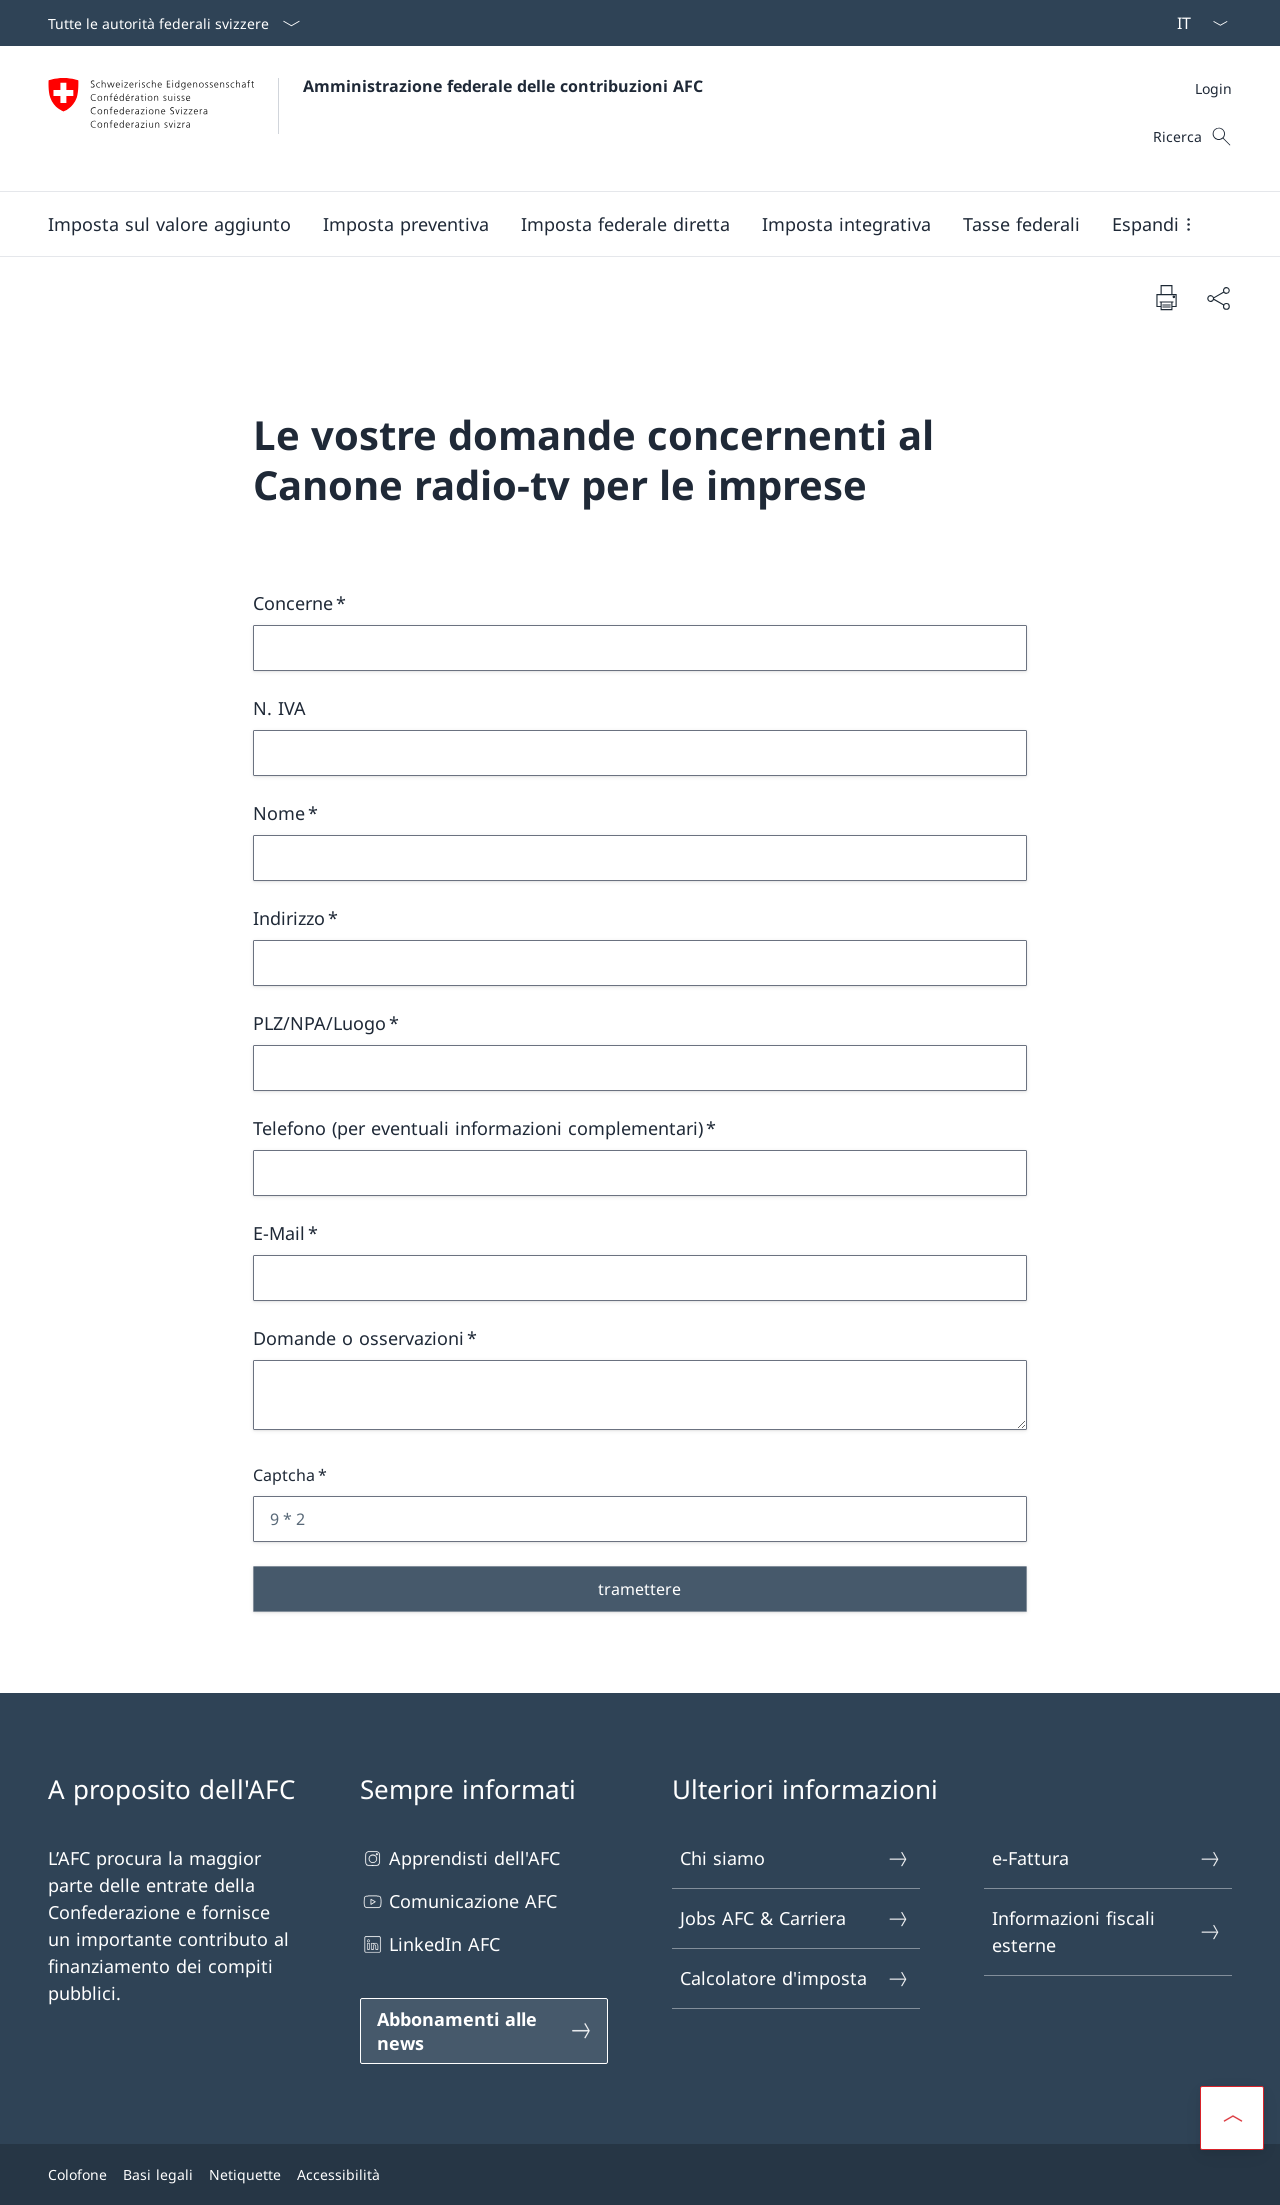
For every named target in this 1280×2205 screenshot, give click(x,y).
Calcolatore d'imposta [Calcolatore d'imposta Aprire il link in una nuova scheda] (795, 1978)
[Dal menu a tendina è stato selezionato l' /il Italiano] (1196, 23)
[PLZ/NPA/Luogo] (639, 1068)
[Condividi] (1218, 297)
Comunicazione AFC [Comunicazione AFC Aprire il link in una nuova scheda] (458, 1901)
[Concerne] (639, 648)
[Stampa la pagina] (1166, 297)
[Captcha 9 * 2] (639, 1519)
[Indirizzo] (639, 963)
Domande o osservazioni (358, 1338)
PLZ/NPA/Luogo (319, 1023)
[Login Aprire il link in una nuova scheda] (1213, 88)
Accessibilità (338, 2174)
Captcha (284, 1475)
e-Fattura (1107, 1858)
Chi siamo (795, 1858)
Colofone (77, 2174)
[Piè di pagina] (640, 2174)
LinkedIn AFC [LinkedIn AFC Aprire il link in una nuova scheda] (430, 1944)
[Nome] (639, 858)
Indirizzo (289, 918)
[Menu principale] (624, 224)
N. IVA (279, 708)
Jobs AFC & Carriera (795, 1918)
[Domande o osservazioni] (639, 1395)
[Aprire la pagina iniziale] (375, 118)
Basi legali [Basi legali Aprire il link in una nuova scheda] (158, 2174)
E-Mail (279, 1233)
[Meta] (1213, 88)
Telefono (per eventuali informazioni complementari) (478, 1128)
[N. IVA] (639, 753)
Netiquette (245, 2174)
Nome (279, 813)
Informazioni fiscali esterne (1107, 1931)
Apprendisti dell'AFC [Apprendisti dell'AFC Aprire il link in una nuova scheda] (460, 1858)
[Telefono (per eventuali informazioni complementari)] (639, 1173)
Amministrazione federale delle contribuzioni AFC (503, 86)
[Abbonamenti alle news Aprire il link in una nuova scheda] (484, 2031)
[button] (169, 224)
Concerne (293, 603)
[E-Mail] (639, 1278)
